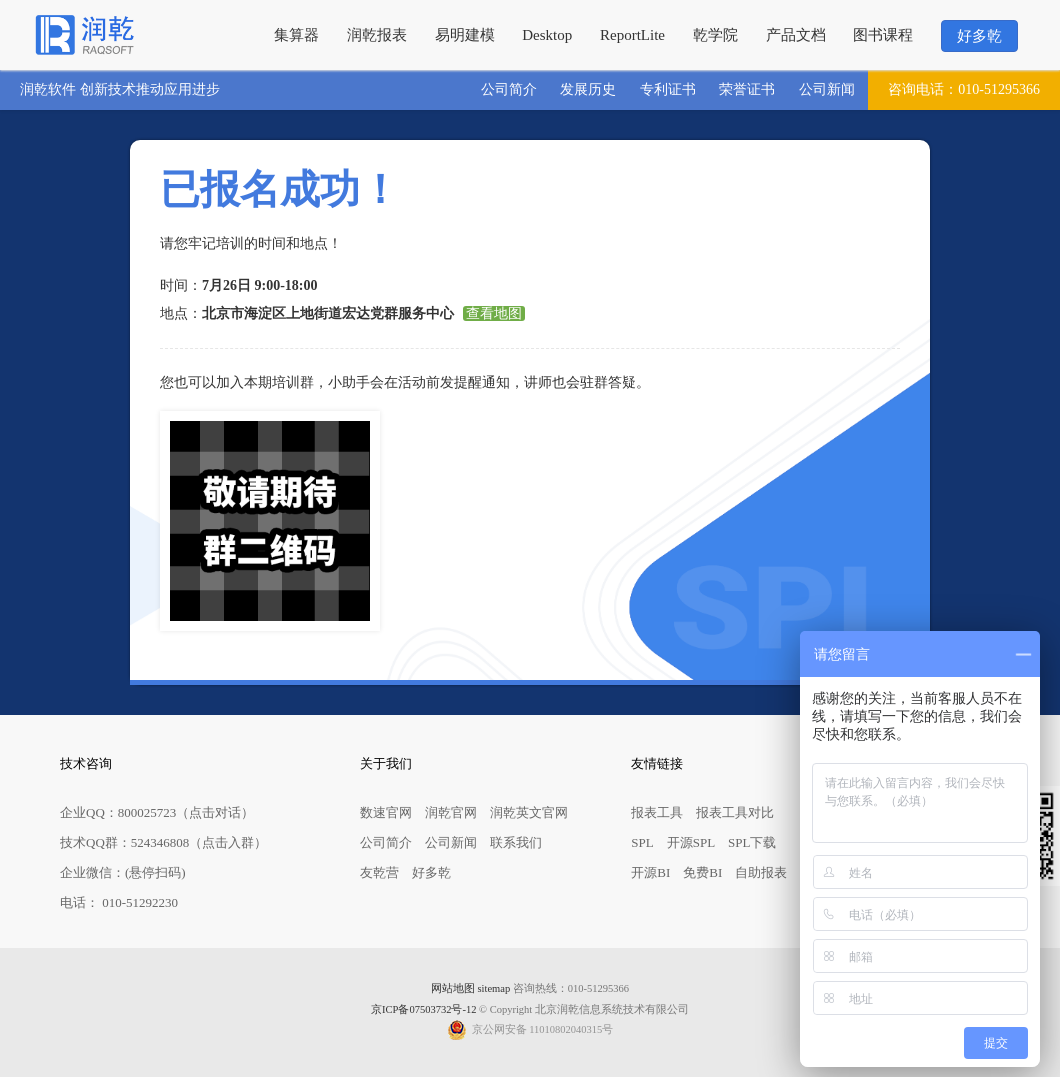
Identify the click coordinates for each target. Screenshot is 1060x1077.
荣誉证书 (747, 89)
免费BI (702, 872)
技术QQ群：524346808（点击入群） (163, 842)
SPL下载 (752, 842)
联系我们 (516, 842)
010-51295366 (964, 90)
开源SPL (691, 842)
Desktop (547, 35)
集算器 (296, 35)
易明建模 (465, 35)
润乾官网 (451, 812)
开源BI (650, 872)
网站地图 (453, 988)
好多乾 (979, 36)
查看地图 (494, 313)
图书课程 (883, 35)
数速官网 (386, 812)
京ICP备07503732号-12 (423, 1009)
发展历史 (588, 89)
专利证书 (668, 89)
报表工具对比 (735, 812)
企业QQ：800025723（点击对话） (157, 812)
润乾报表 (377, 35)
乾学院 (715, 35)
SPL (642, 842)
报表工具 (657, 812)
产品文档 (796, 35)
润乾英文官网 (529, 812)
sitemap (494, 988)
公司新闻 (827, 89)
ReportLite (632, 35)
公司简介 (509, 89)
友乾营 (379, 872)
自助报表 (761, 872)
